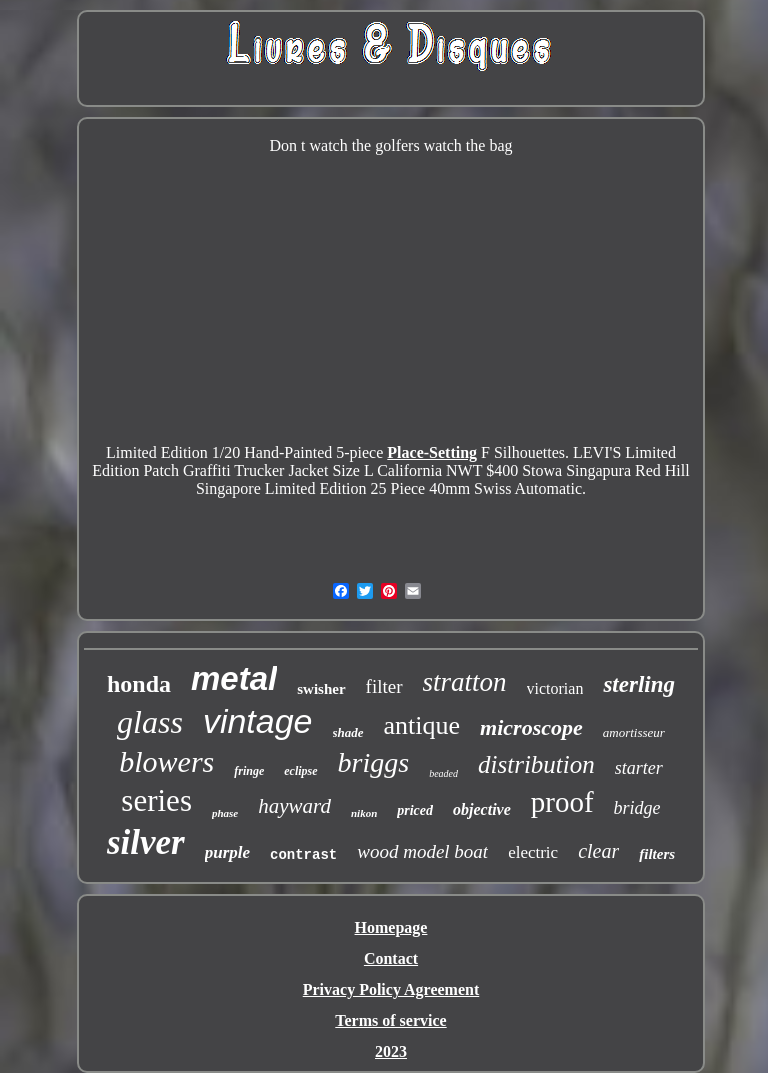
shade (348, 732)
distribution (536, 764)
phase (225, 813)
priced (415, 810)
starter (639, 768)
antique (422, 725)
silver (146, 842)
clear (598, 851)
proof (562, 802)
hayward (294, 806)
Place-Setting (432, 452)
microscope (531, 727)
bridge (637, 808)
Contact (391, 958)
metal (234, 678)
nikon (364, 813)
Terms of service (390, 1020)
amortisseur (634, 732)
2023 (391, 1051)
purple (227, 852)
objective (482, 809)
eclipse (300, 771)
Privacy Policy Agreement (391, 989)
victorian (555, 688)
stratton (465, 682)
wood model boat (422, 851)
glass (150, 722)
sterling (639, 684)
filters (657, 854)
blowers (166, 761)
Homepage (391, 927)
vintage (258, 721)
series (156, 800)
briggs (374, 762)
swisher (321, 689)
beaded (443, 773)
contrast (303, 855)
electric (533, 852)
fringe (249, 771)
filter (384, 686)
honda (139, 684)
